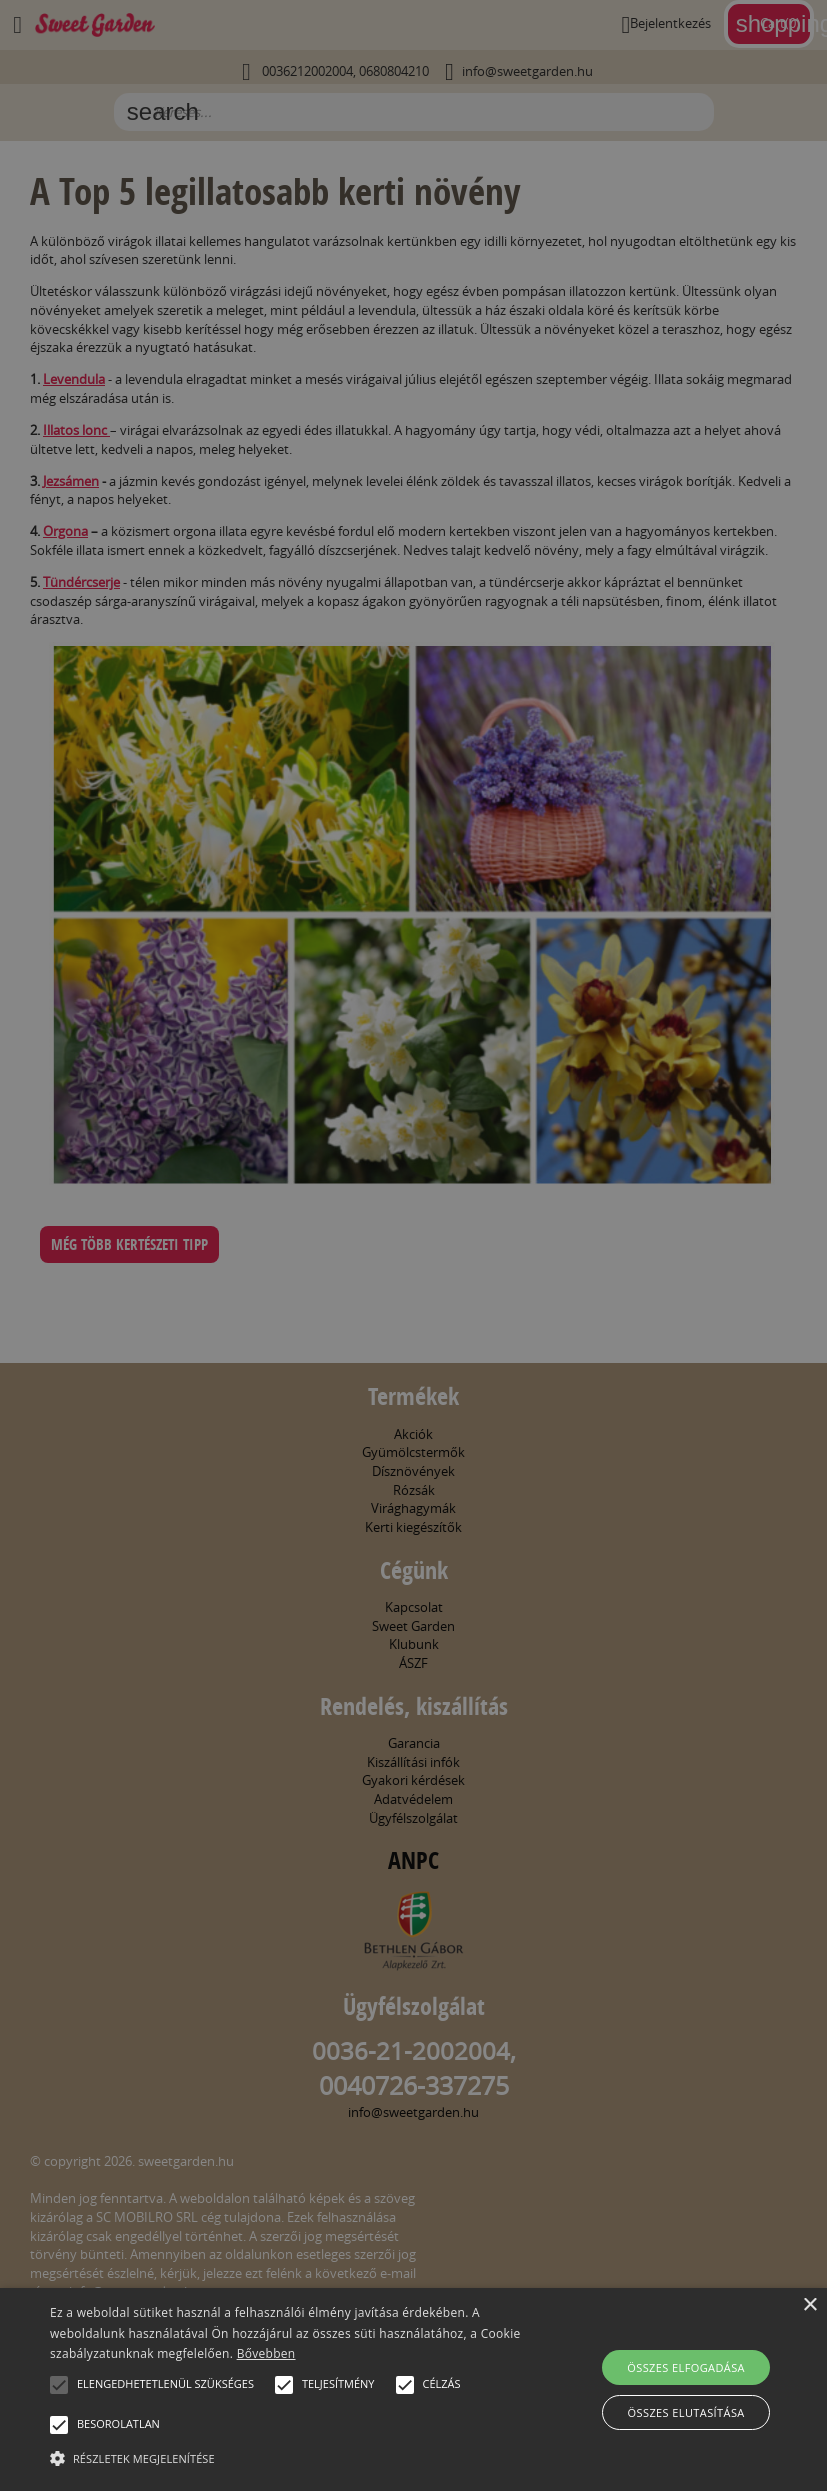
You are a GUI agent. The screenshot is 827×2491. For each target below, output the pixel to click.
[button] (59, 2385)
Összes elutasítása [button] (686, 2412)
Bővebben (266, 2353)
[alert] (413, 1245)
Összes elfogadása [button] (686, 2367)
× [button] (809, 2305)
